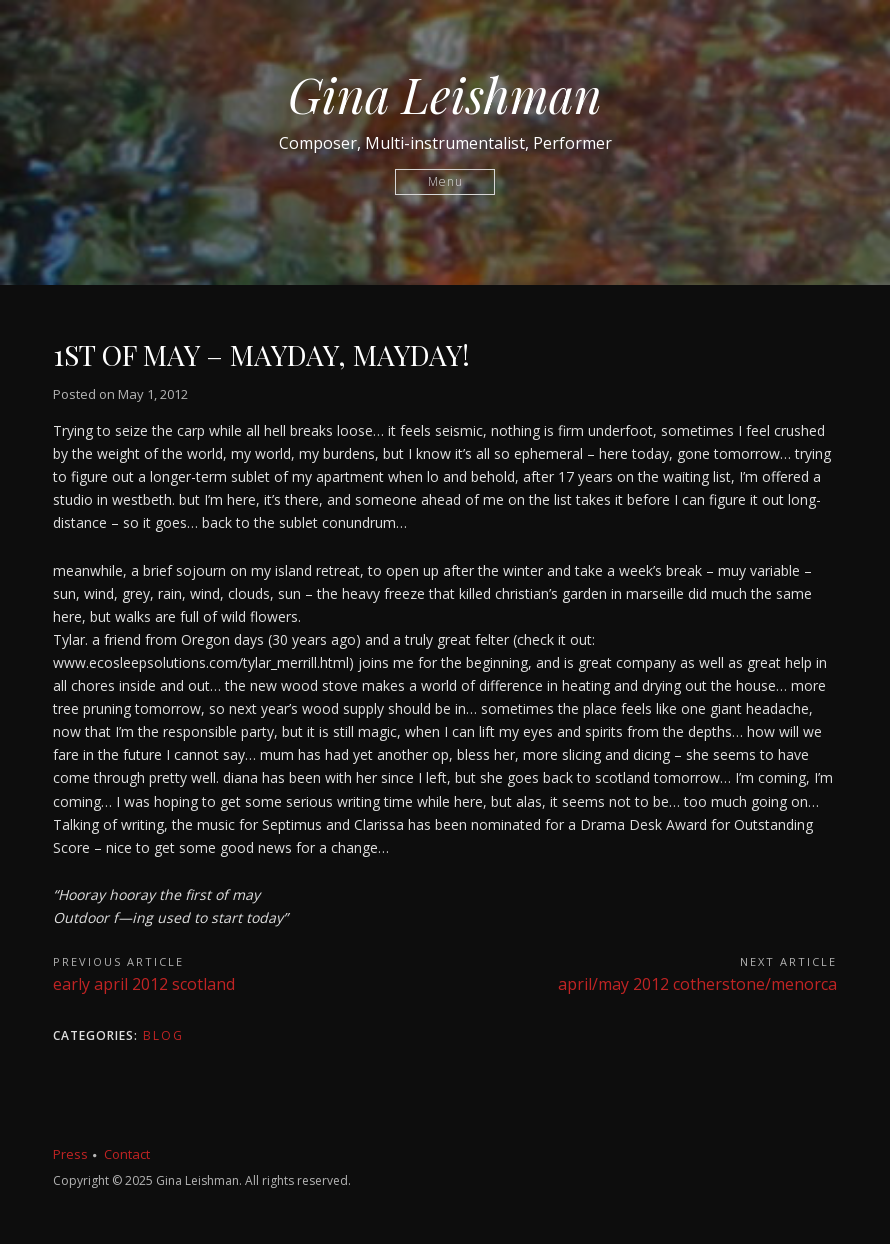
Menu (445, 181)
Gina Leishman (445, 94)
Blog (163, 1035)
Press (70, 1154)
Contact (127, 1154)
